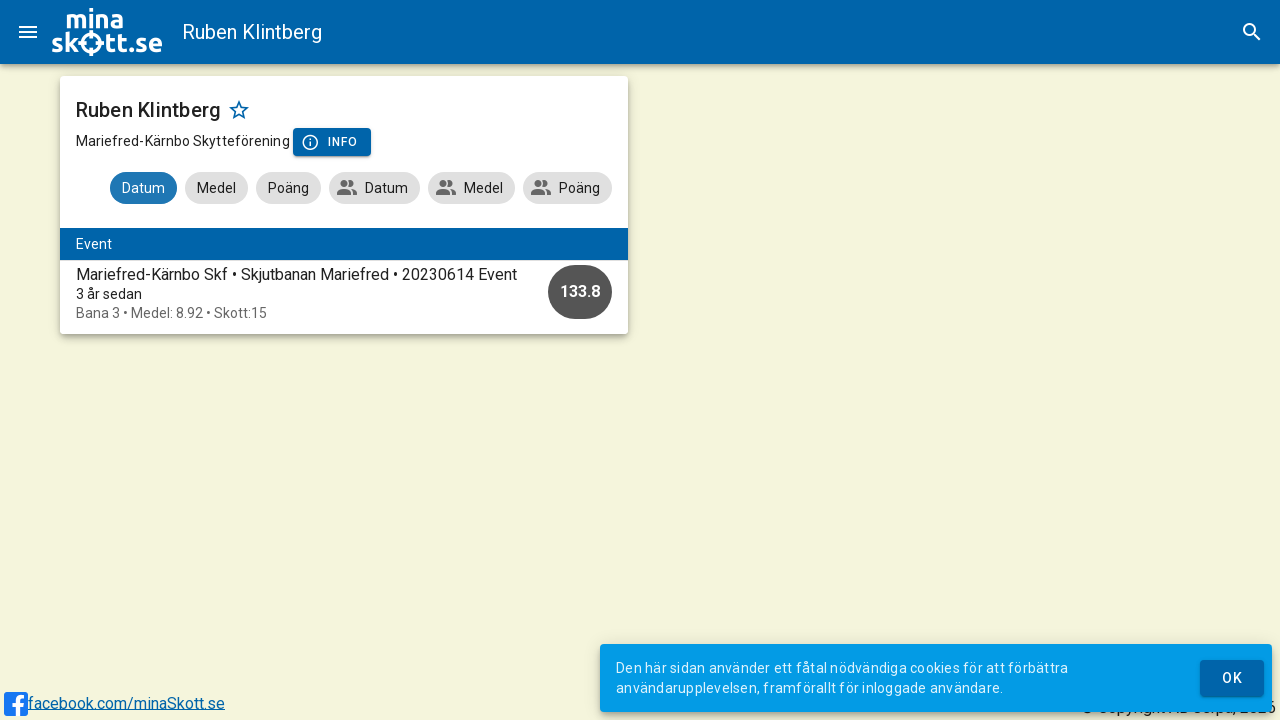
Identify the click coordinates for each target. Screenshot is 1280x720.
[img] (107, 32)
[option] (344, 293)
